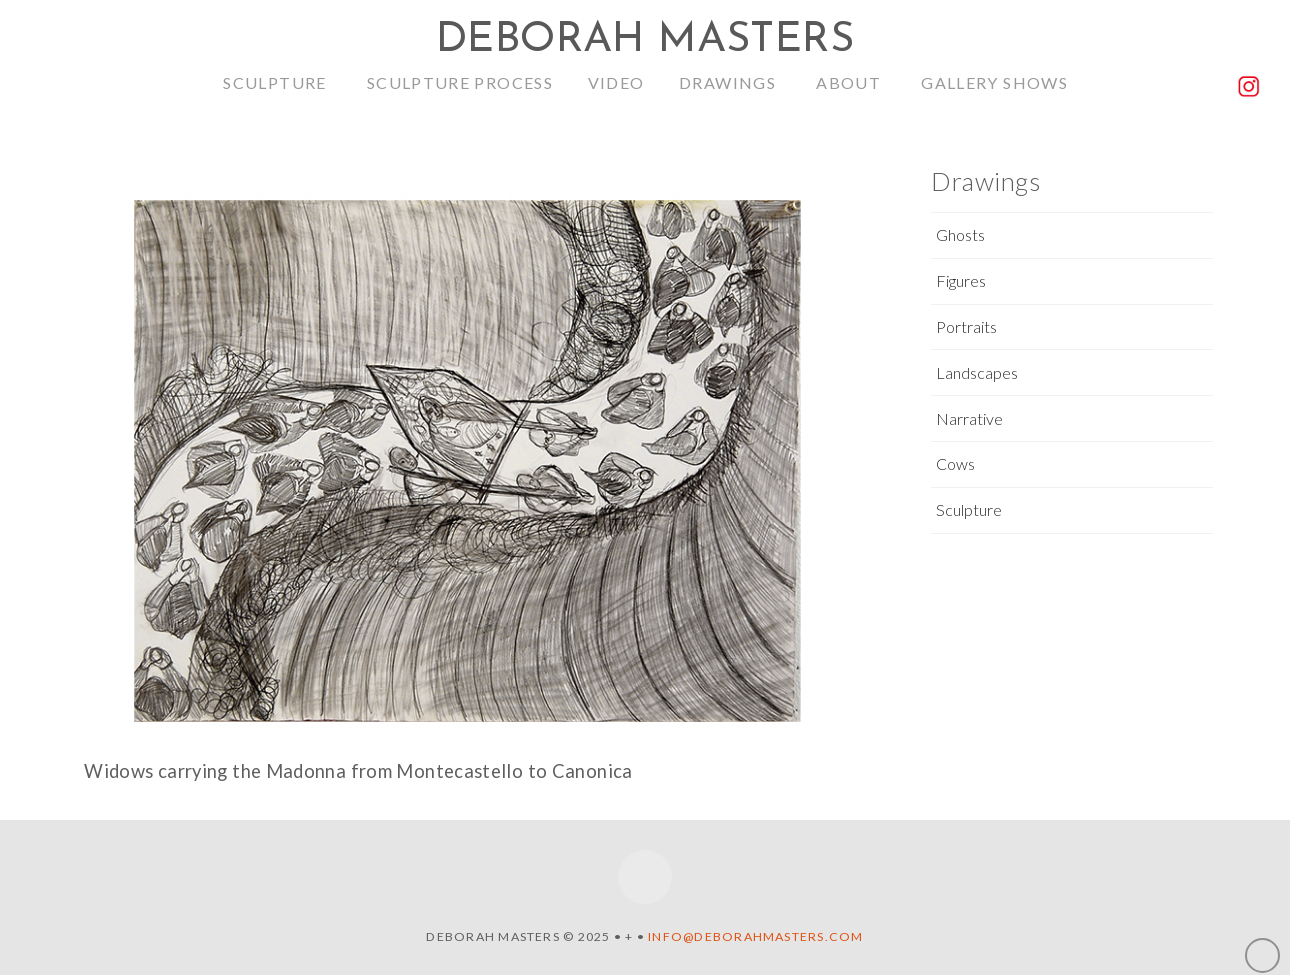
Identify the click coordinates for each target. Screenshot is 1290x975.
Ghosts (960, 234)
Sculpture (969, 509)
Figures (961, 280)
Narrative (969, 418)
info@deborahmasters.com (755, 936)
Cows (955, 463)
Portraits (966, 326)
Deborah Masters (645, 41)
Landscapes (977, 372)
